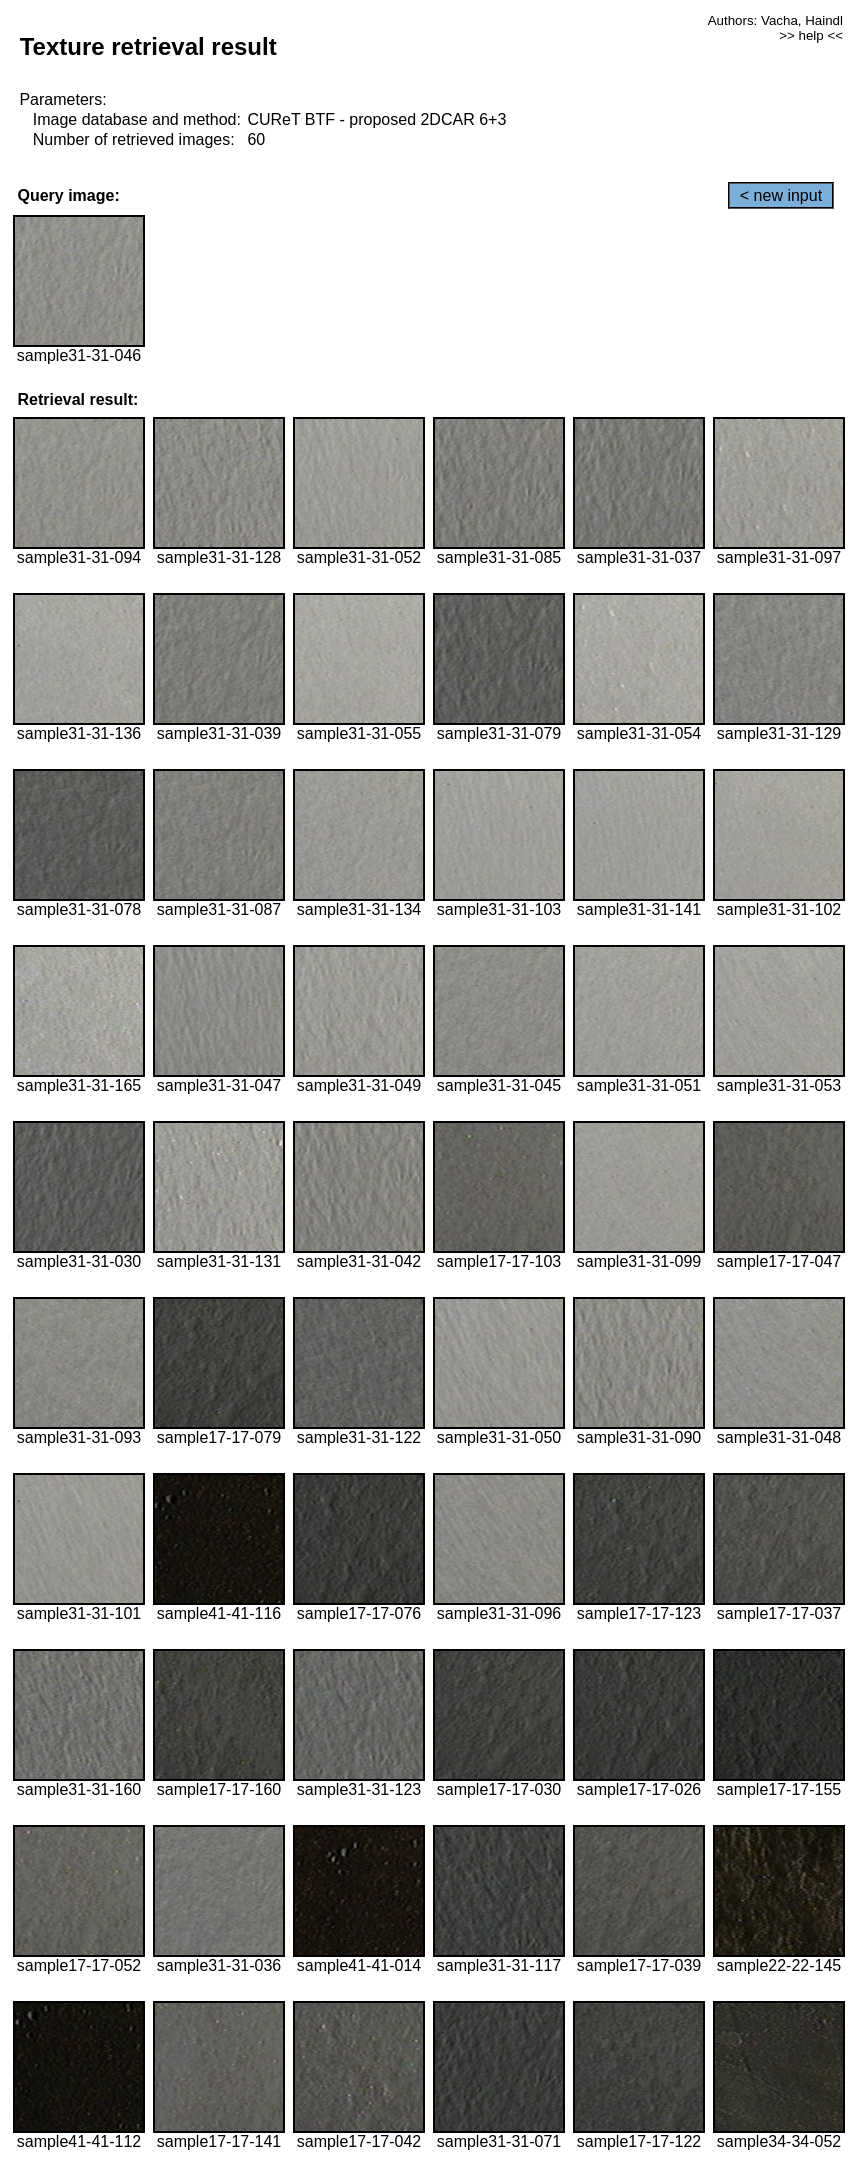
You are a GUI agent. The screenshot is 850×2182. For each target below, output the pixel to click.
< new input (781, 195)
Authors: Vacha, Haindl (775, 20)
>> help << (811, 35)
